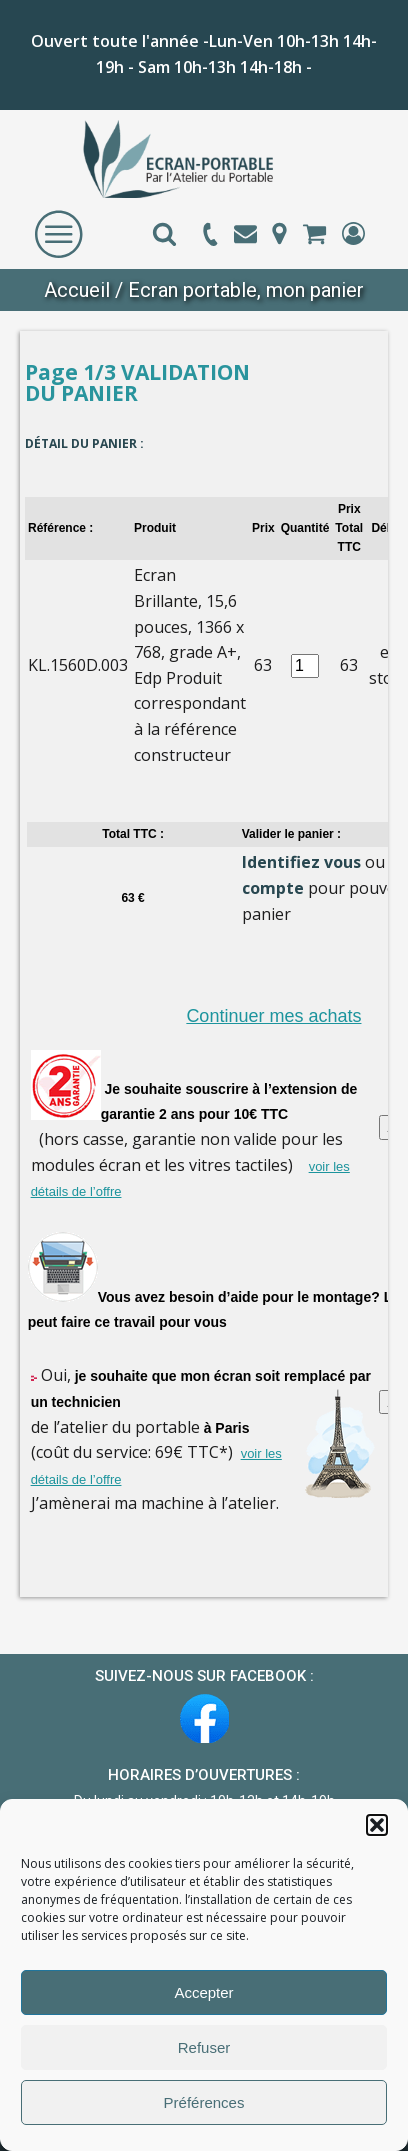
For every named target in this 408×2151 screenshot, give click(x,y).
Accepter (203, 1992)
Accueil (77, 290)
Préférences (204, 2102)
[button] (377, 1825)
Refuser (204, 2047)
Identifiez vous (301, 862)
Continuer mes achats (273, 1016)
